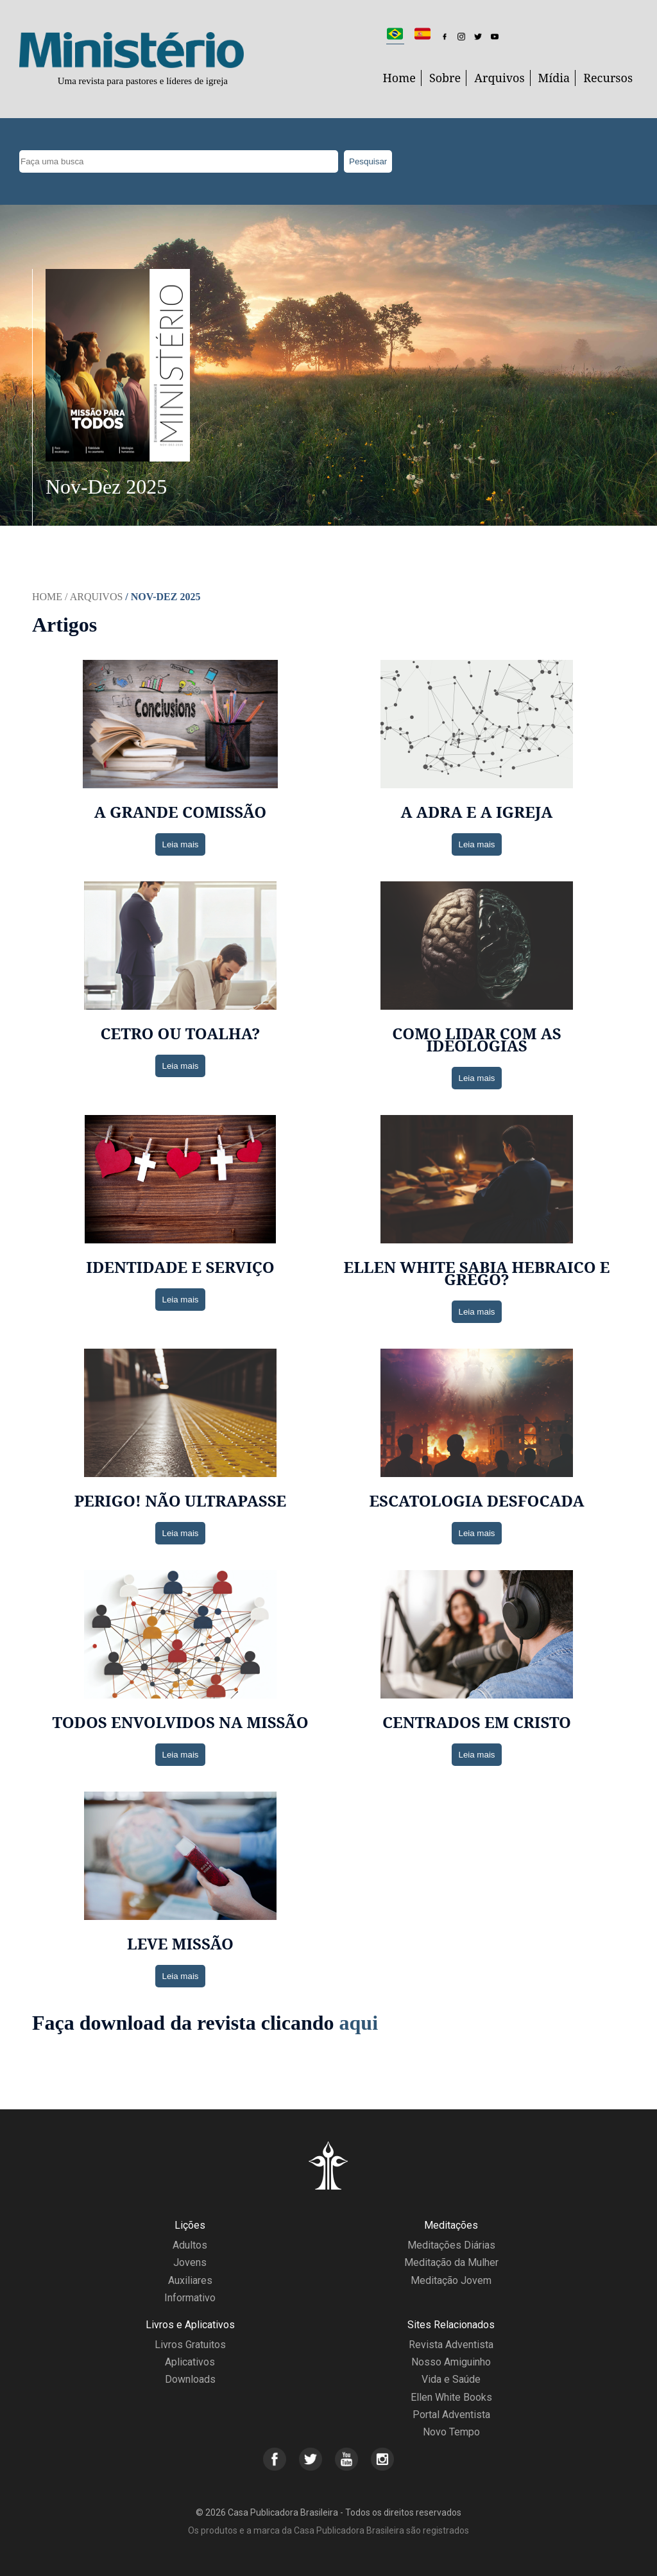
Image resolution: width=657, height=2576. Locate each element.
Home (399, 77)
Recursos (608, 77)
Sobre (445, 77)
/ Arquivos (94, 596)
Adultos (190, 2245)
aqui (358, 2022)
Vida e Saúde (451, 2379)
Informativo (190, 2298)
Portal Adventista (451, 2414)
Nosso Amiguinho (451, 2362)
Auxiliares (190, 2280)
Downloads (190, 2379)
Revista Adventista (451, 2344)
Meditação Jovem (451, 2280)
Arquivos (499, 77)
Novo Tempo (451, 2432)
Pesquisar (368, 161)
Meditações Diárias (451, 2245)
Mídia (554, 77)
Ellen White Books (451, 2397)
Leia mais (180, 844)
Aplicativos (190, 2362)
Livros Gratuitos (190, 2344)
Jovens (190, 2262)
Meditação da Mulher (451, 2262)
